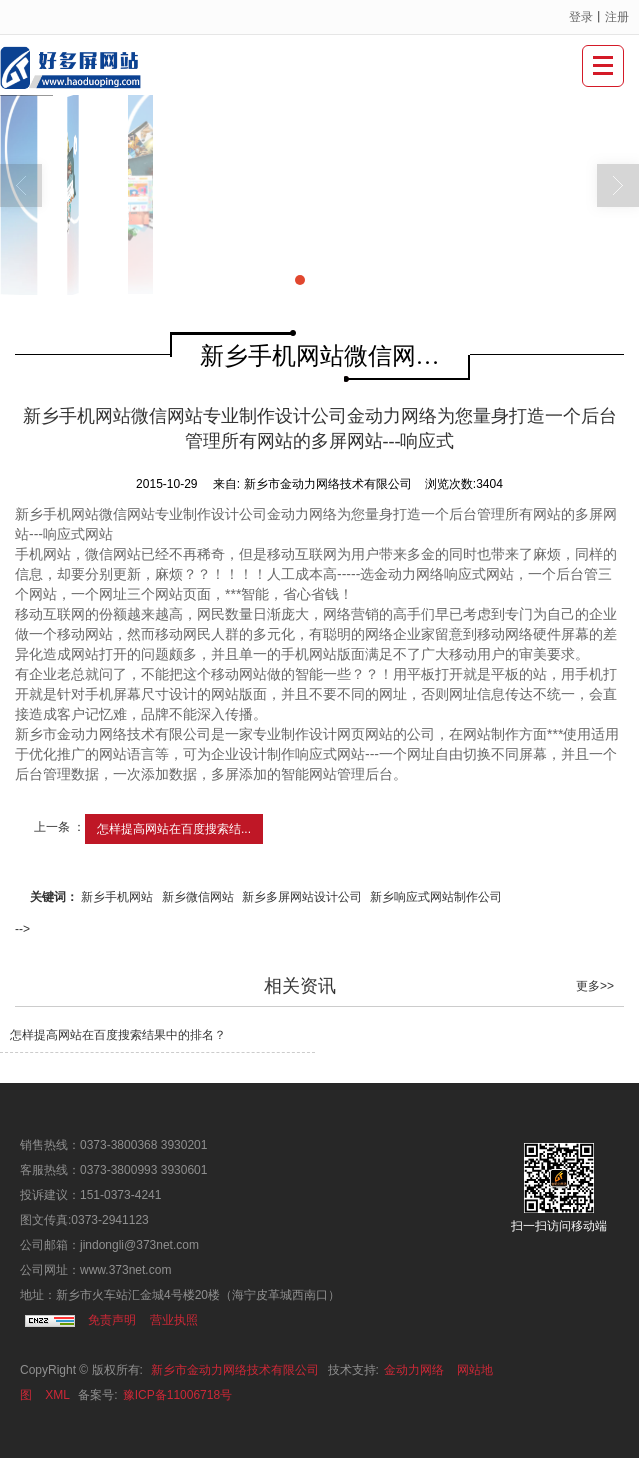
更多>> (595, 986)
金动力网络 (414, 1370)
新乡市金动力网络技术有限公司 (235, 1370)
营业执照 (174, 1320)
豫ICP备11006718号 (177, 1395)
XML (57, 1395)
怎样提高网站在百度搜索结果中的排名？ (118, 1035)
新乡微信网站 (198, 897)
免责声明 (112, 1320)
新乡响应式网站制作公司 (436, 897)
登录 (581, 17)
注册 (617, 17)
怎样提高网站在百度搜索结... (174, 829)
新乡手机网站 (117, 897)
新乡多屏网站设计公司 (302, 897)
